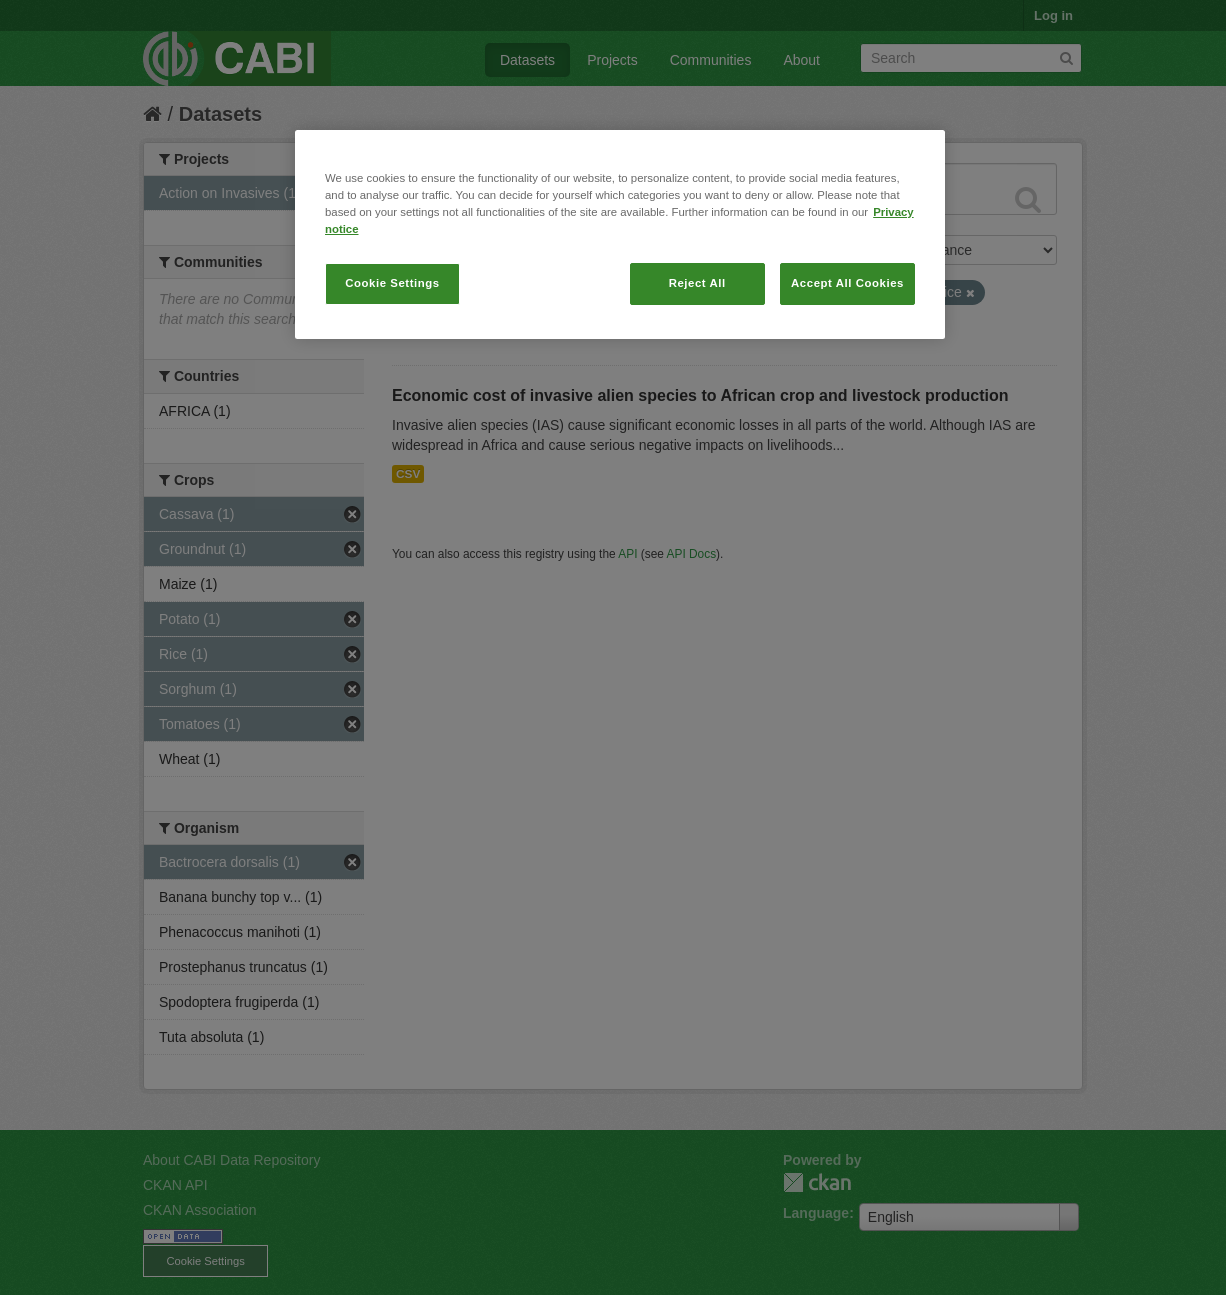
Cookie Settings (392, 283)
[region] (620, 234)
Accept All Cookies (847, 283)
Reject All (697, 283)
